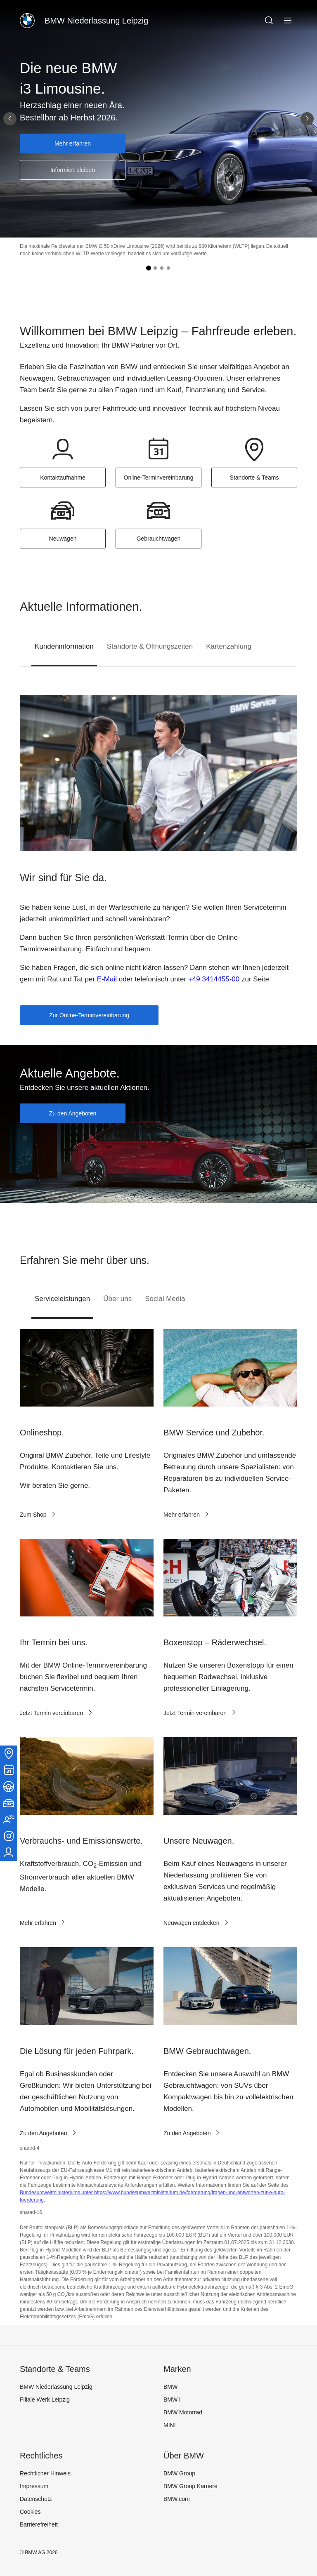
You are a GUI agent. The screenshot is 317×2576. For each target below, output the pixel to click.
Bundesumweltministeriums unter (57, 2192)
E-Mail (107, 979)
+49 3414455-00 (213, 979)
